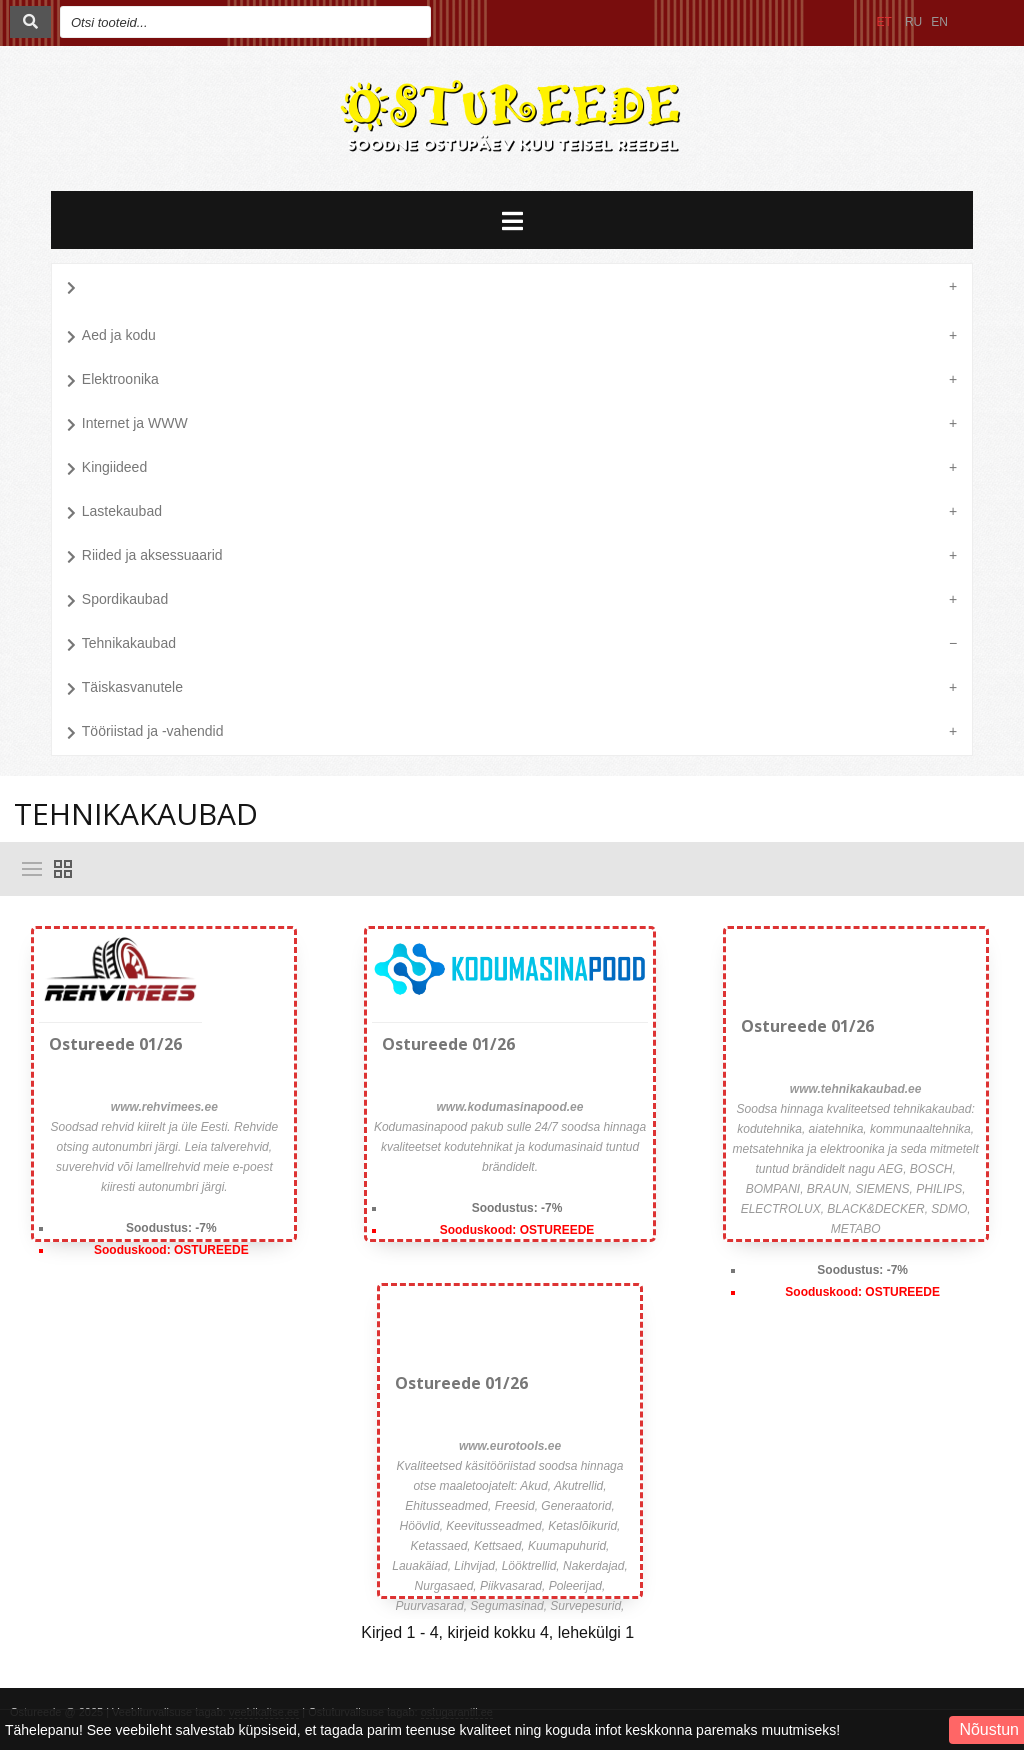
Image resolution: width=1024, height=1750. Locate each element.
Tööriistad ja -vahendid (145, 733)
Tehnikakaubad (121, 645)
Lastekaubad (114, 513)
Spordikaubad (117, 601)
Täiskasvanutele (125, 689)
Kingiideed (107, 469)
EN (939, 22)
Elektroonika (113, 381)
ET (884, 22)
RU (913, 22)
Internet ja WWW (127, 425)
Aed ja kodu (111, 337)
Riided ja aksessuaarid (145, 557)
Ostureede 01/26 (115, 1044)
